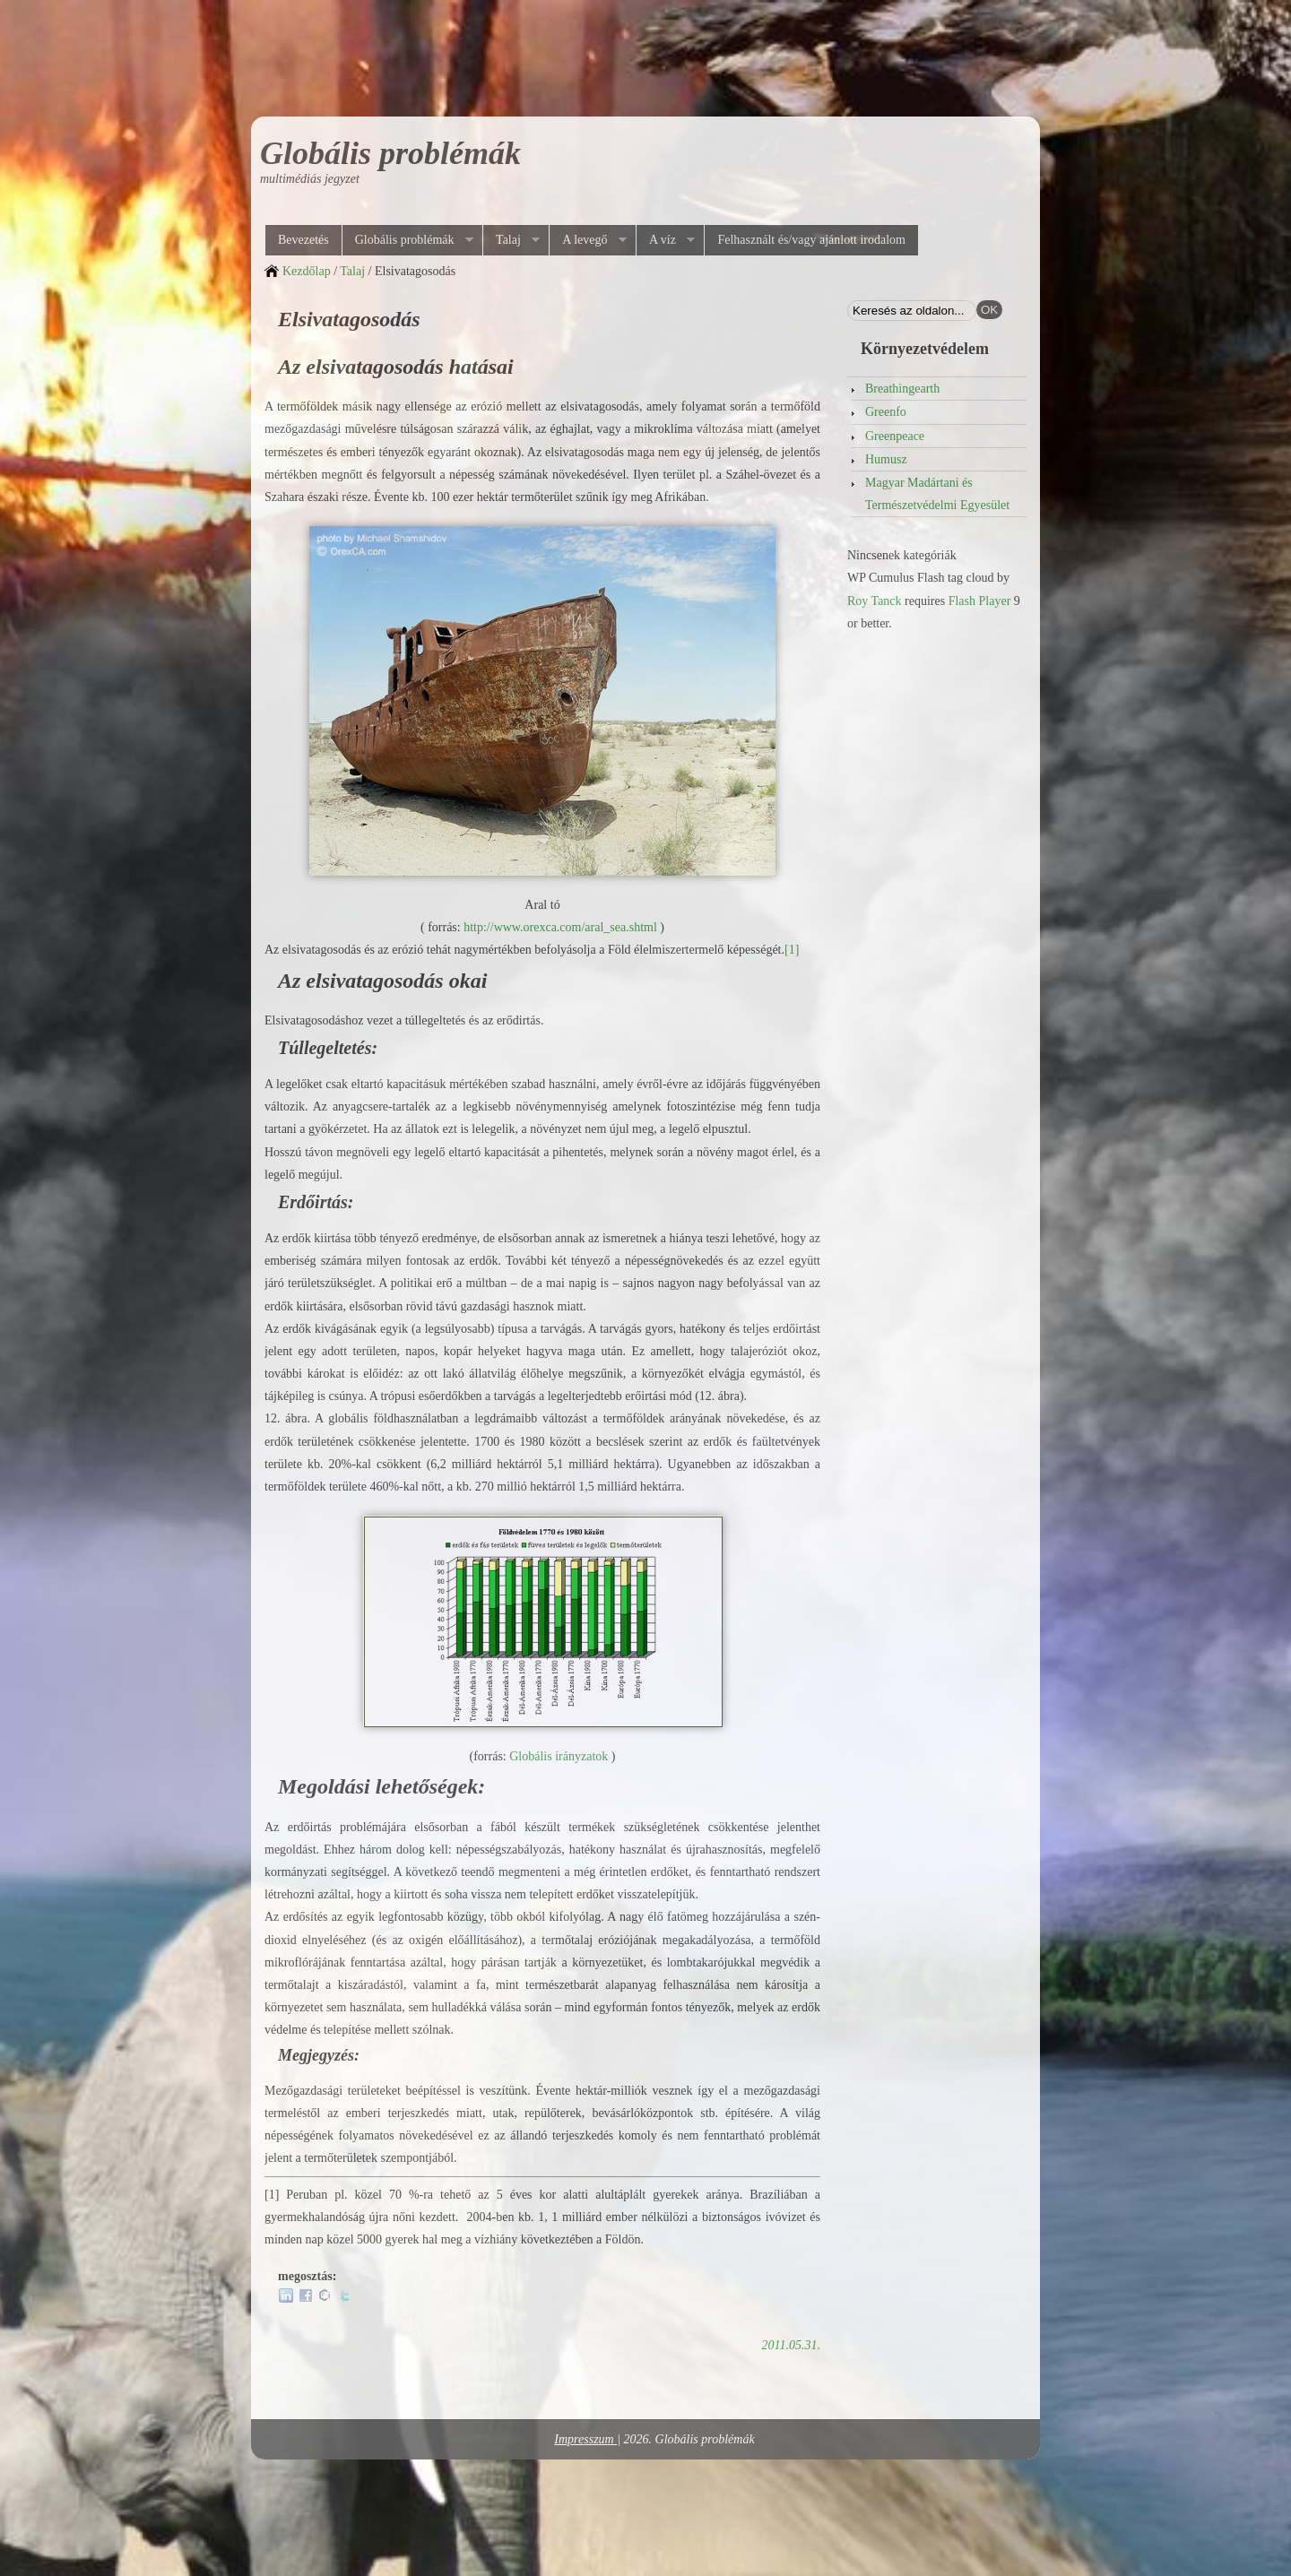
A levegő (587, 240)
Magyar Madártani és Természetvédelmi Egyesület (937, 494)
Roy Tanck (874, 601)
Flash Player (980, 601)
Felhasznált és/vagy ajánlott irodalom (811, 239)
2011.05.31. (791, 2345)
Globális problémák (390, 153)
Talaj (511, 240)
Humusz (886, 459)
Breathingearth (902, 388)
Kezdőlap (306, 271)
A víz (665, 240)
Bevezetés (303, 239)
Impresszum (585, 2439)
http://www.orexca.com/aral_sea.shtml (560, 927)
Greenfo (885, 412)
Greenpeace (894, 436)
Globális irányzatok (558, 1756)
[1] (791, 949)
